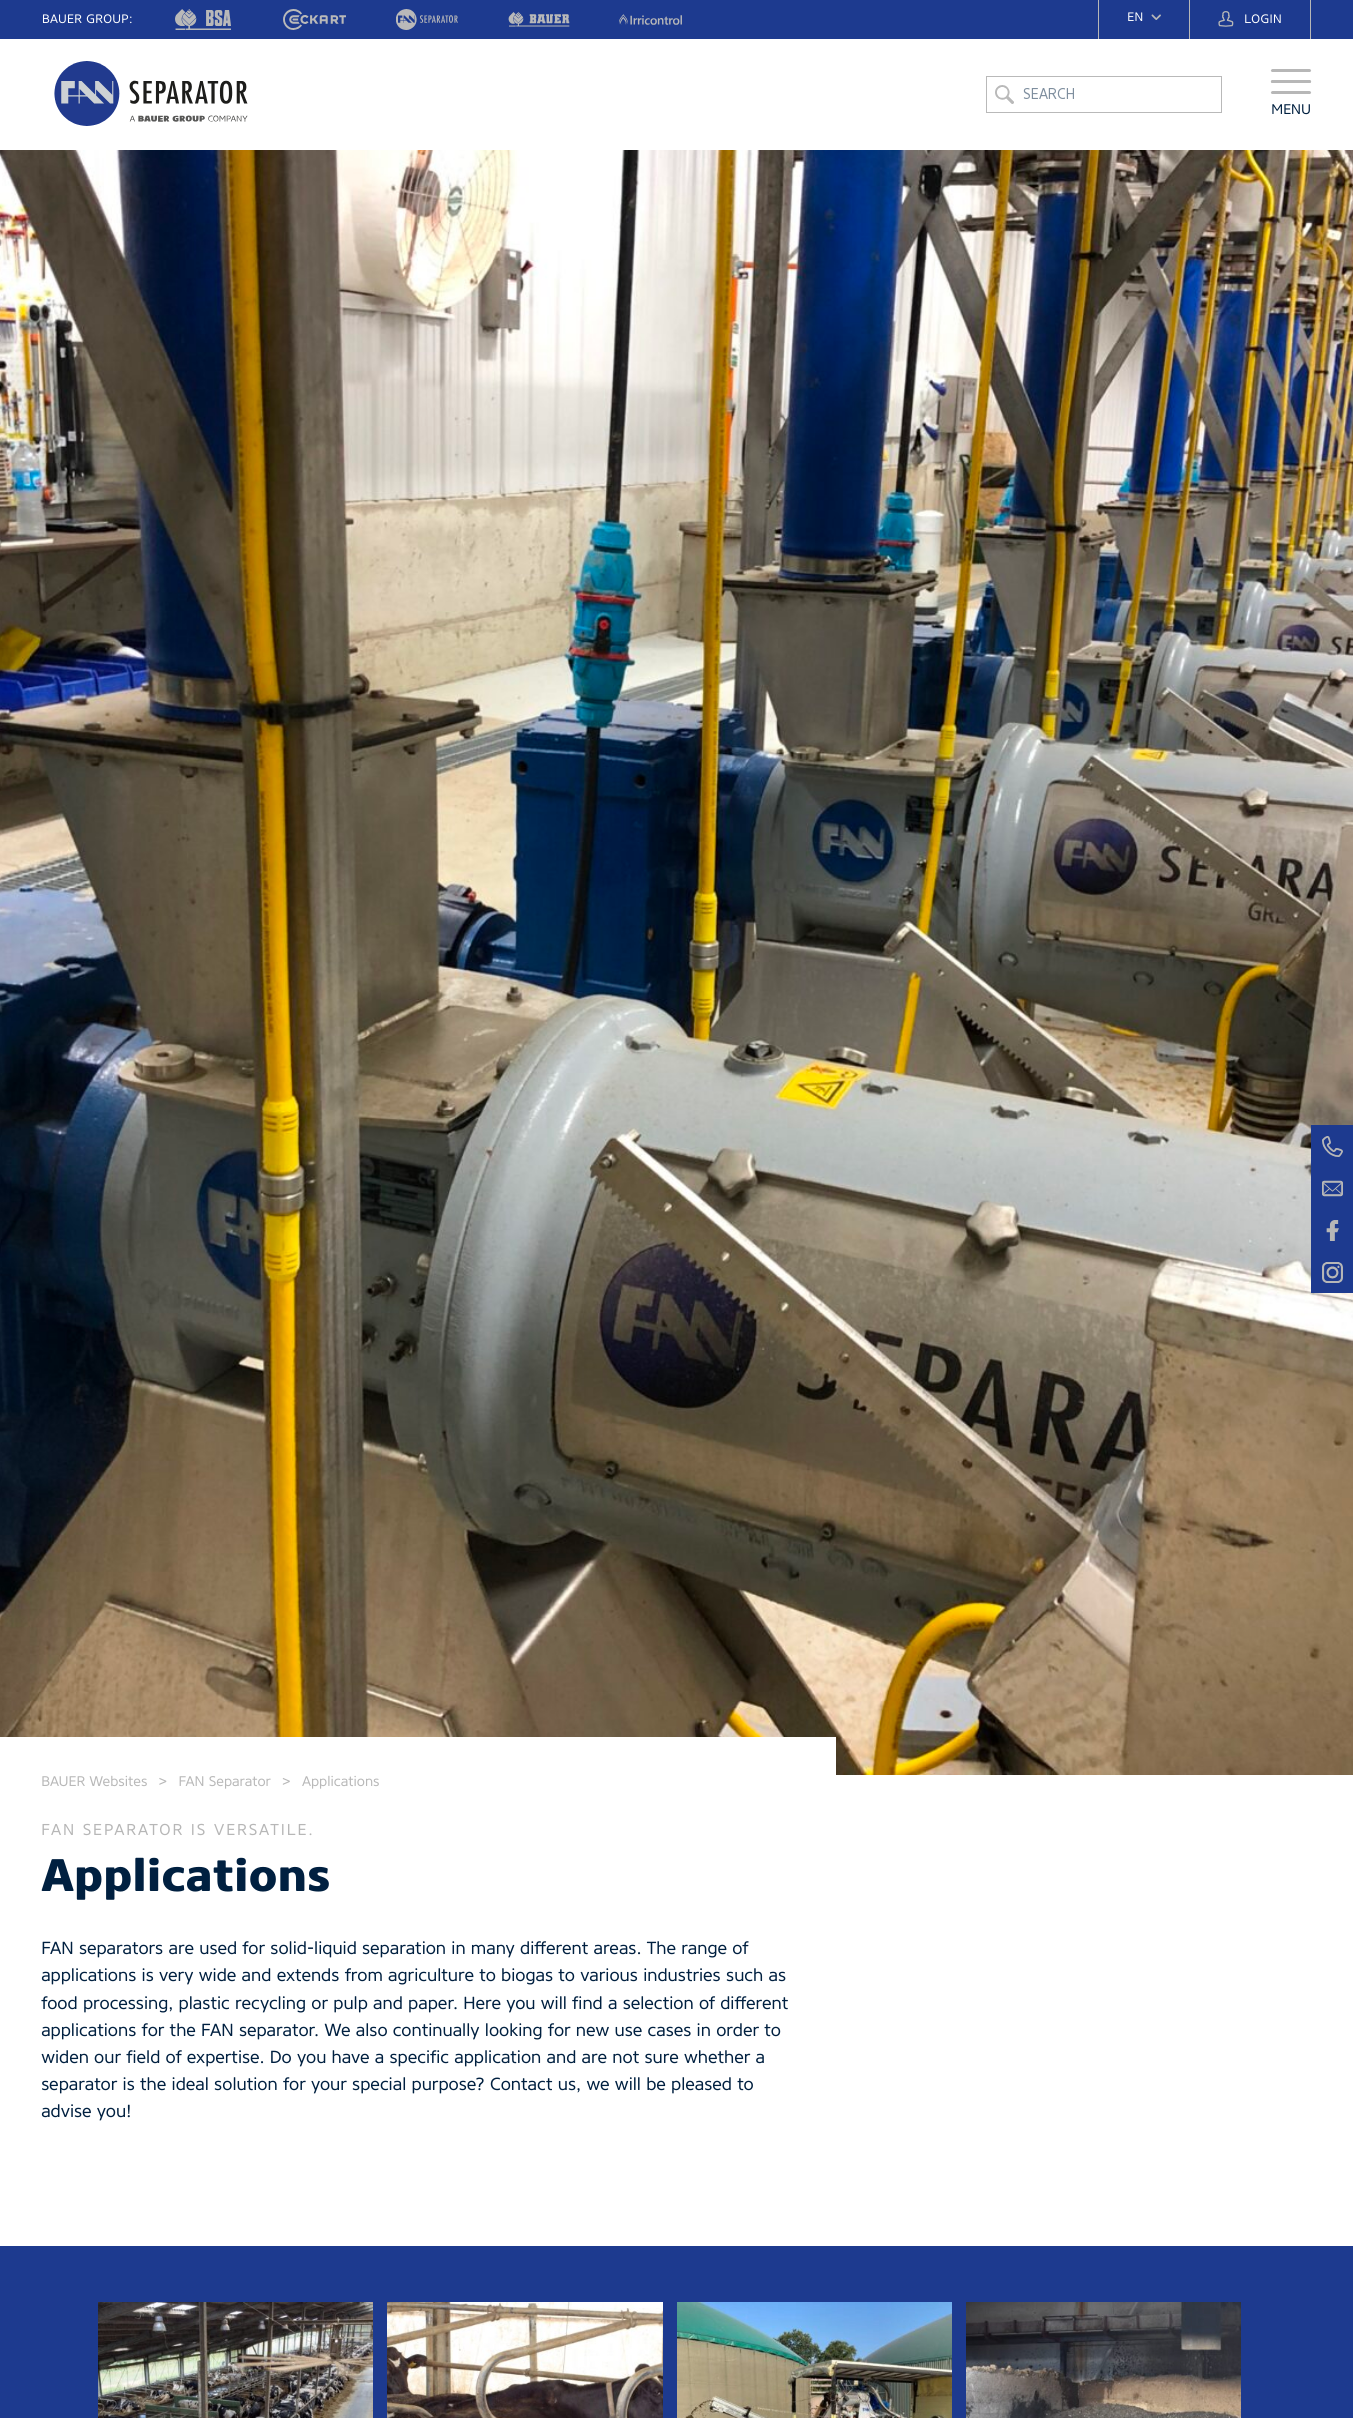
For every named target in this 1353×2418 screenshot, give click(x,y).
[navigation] (1144, 17)
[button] (1291, 94)
